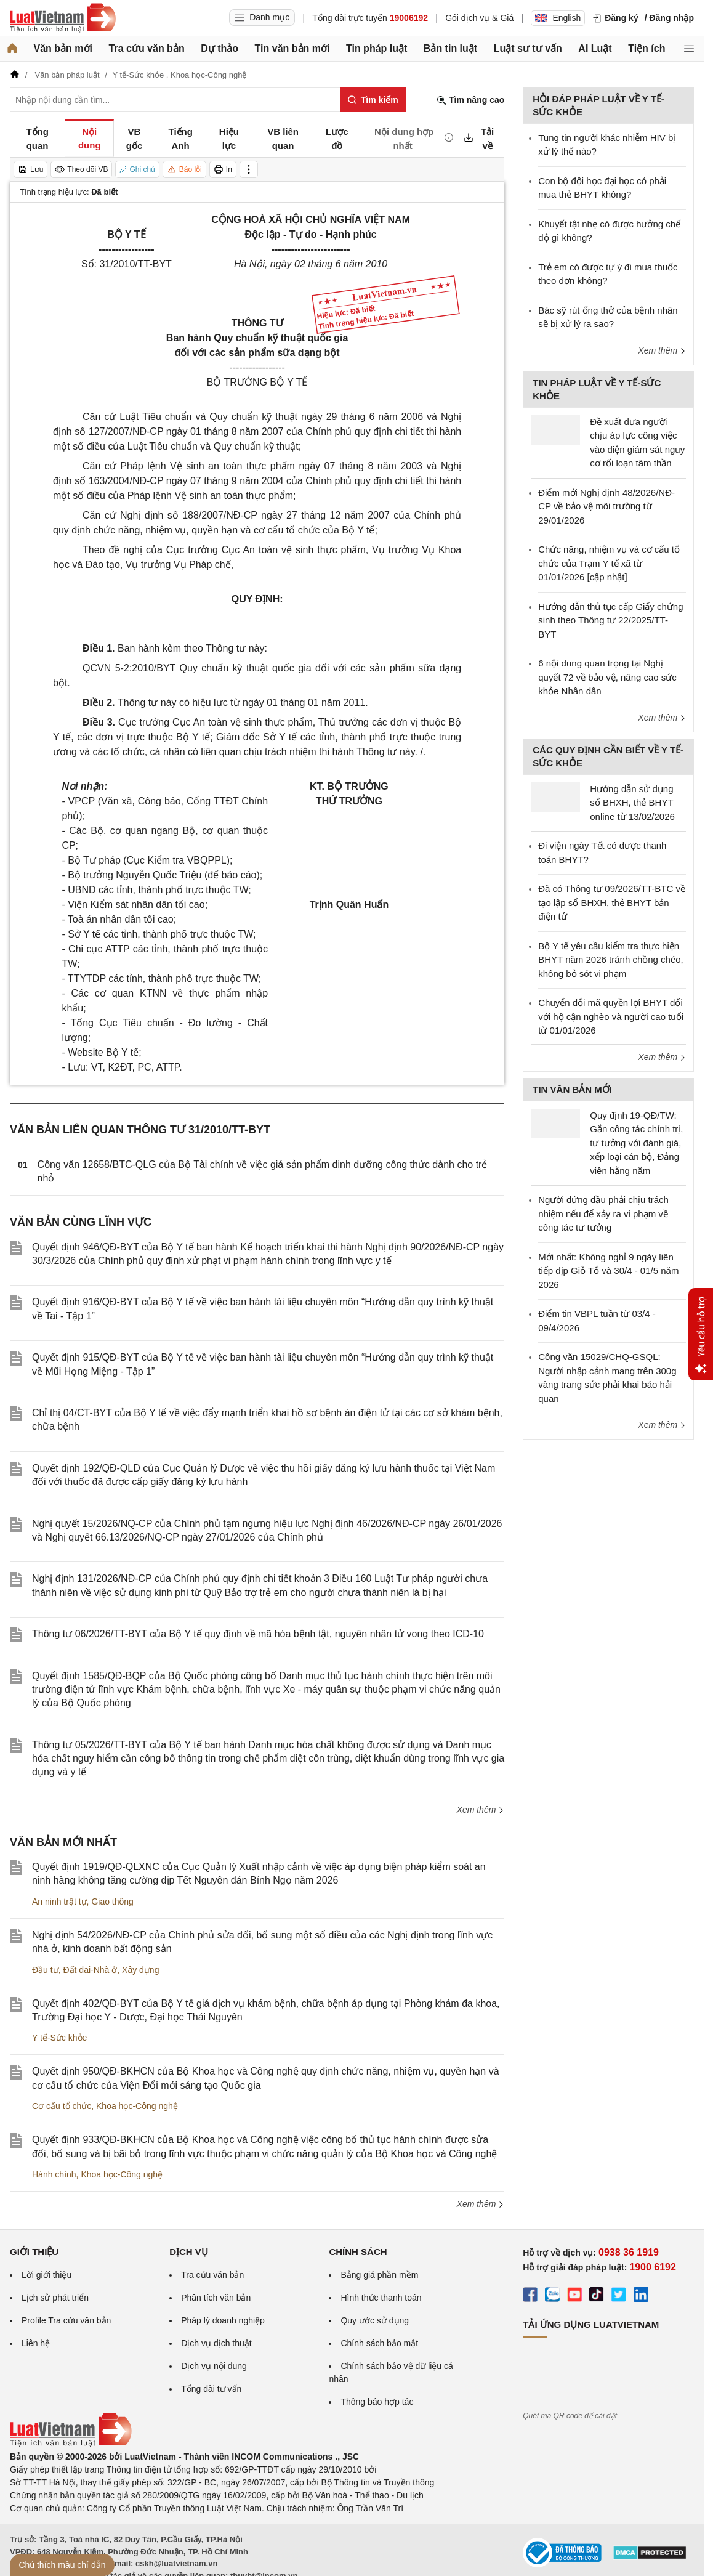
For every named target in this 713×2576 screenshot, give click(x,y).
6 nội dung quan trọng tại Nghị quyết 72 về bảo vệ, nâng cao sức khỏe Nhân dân (607, 677)
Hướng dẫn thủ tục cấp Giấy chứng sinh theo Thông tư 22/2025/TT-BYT (610, 620)
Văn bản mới (63, 48)
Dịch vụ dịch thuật (216, 2343)
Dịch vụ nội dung (214, 2366)
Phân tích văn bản (216, 2298)
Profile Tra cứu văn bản (66, 2320)
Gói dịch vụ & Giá (479, 18)
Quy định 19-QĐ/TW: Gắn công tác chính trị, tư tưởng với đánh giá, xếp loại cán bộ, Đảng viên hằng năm (636, 1143)
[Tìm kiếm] (373, 99)
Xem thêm (481, 1810)
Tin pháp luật (376, 48)
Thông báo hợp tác (376, 2402)
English (558, 18)
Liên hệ (36, 2343)
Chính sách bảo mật (379, 2343)
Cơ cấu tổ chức (61, 2106)
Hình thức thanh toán (380, 2298)
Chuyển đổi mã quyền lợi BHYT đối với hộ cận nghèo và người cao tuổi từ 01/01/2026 (610, 1016)
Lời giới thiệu (46, 2275)
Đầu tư (45, 1970)
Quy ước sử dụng (374, 2320)
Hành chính (54, 2174)
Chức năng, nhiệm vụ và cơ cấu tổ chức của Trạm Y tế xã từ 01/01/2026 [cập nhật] (609, 563)
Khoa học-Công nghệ (137, 2106)
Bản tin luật (450, 48)
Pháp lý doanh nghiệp (223, 2320)
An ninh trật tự (59, 1901)
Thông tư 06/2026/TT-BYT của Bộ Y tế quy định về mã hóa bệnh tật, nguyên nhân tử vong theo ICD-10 (258, 1634)
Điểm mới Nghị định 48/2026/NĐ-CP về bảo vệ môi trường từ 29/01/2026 (606, 506)
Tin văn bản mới (292, 48)
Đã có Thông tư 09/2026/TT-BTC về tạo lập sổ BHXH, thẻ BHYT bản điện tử (611, 902)
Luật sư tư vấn (528, 48)
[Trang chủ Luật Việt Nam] (63, 18)
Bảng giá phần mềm (379, 2275)
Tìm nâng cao (470, 100)
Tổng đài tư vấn (211, 2389)
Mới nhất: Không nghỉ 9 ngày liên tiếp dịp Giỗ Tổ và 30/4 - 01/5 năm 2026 (608, 1271)
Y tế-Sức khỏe (59, 2038)
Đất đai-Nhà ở (90, 1970)
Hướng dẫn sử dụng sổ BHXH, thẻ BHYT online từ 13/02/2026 (632, 803)
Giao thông (112, 1901)
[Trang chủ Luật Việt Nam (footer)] (71, 2443)
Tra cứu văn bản (147, 48)
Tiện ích (646, 48)
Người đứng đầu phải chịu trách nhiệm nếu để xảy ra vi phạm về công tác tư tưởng (603, 1213)
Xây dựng (140, 1970)
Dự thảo (219, 48)
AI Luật (594, 48)
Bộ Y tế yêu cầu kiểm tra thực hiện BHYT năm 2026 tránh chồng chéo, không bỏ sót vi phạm (610, 960)
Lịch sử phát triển (55, 2298)
